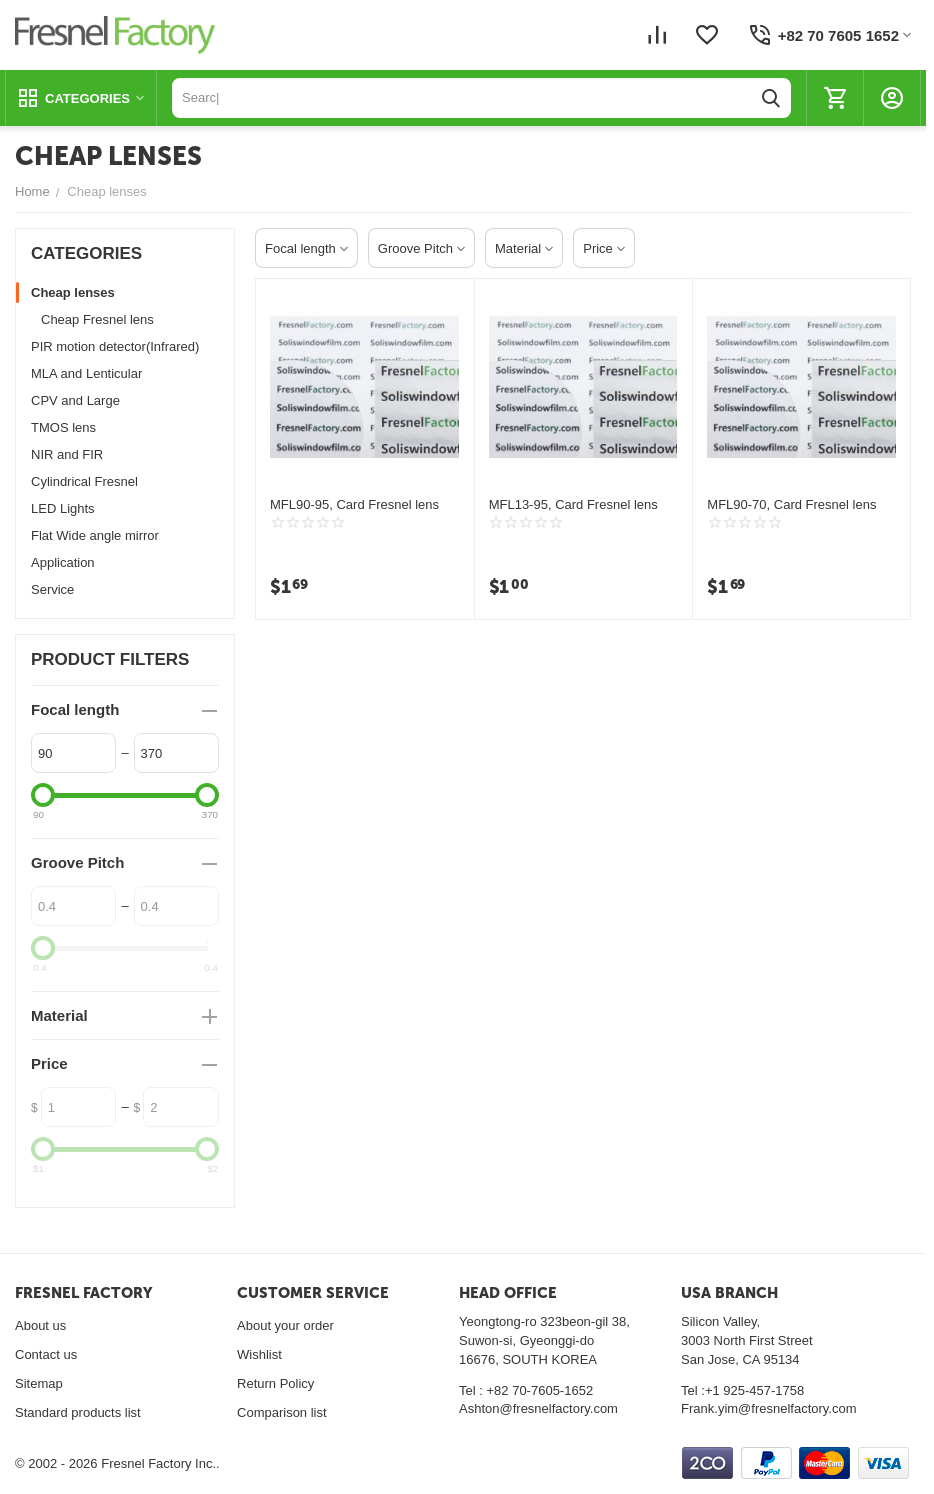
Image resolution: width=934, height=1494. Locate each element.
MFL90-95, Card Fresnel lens (354, 504)
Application (63, 562)
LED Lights (63, 508)
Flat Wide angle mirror (95, 535)
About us (40, 1325)
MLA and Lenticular (86, 373)
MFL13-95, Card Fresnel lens (573, 504)
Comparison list (282, 1412)
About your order (285, 1325)
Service (52, 589)
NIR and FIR (67, 454)
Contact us (46, 1354)
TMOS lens (63, 427)
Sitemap (39, 1383)
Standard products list (78, 1412)
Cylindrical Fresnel (84, 481)
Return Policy (275, 1383)
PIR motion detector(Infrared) (115, 346)
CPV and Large (75, 400)
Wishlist (259, 1354)
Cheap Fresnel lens (97, 319)
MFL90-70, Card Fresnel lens (791, 504)
